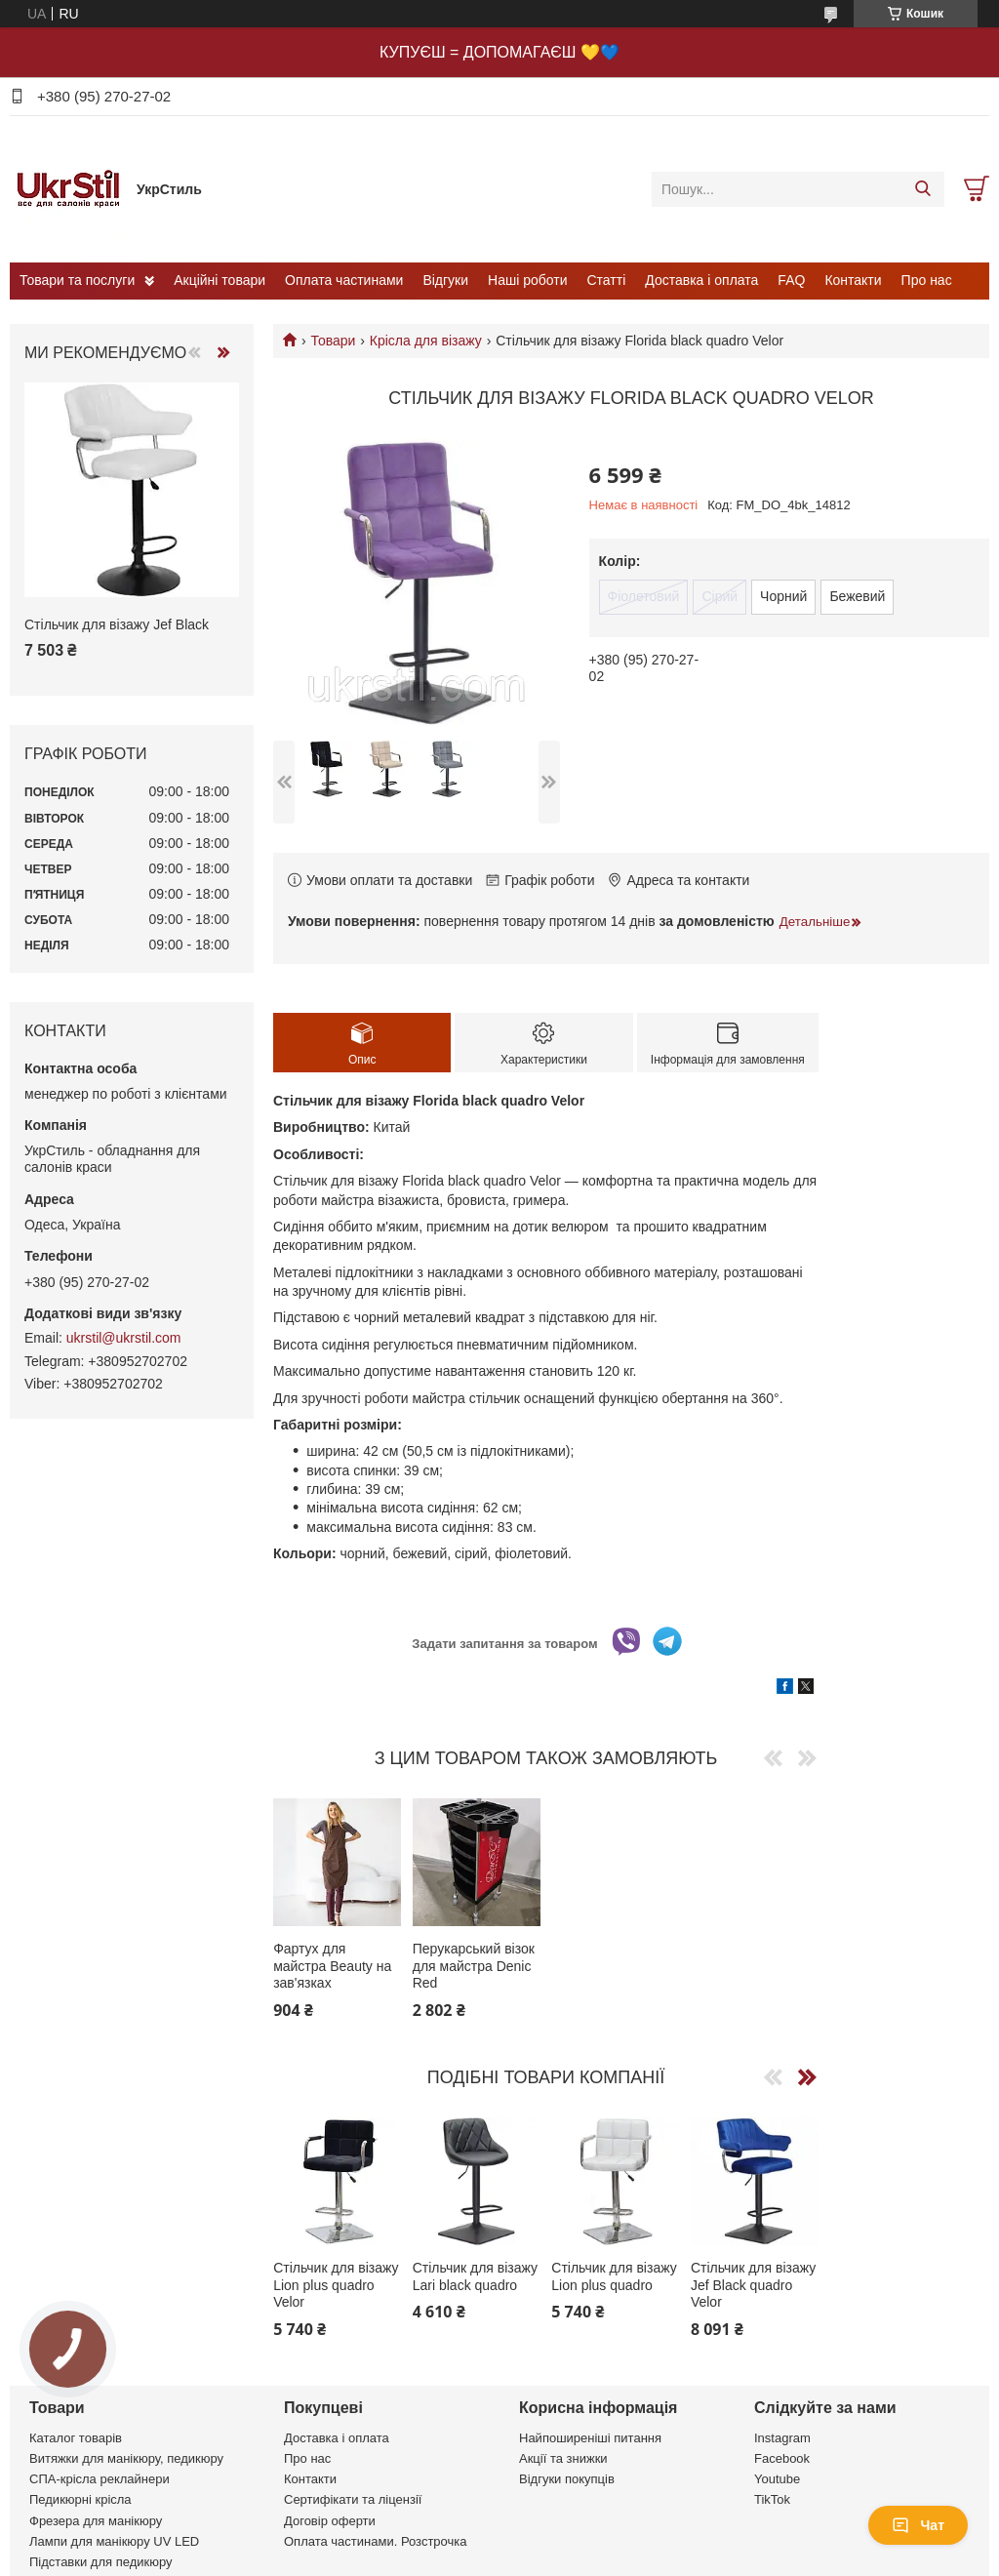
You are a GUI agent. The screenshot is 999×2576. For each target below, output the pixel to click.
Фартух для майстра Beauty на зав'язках (332, 1966)
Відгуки (445, 280)
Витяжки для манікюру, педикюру (126, 2458)
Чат (918, 2525)
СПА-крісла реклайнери (99, 2479)
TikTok (772, 2499)
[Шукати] (922, 189)
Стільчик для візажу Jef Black (116, 624)
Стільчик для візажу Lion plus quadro (613, 2276)
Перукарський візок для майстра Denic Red (474, 1966)
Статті (606, 280)
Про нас (926, 280)
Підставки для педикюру (101, 2562)
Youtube (777, 2479)
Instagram (782, 2438)
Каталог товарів (75, 2438)
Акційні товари (219, 280)
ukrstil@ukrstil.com (123, 1338)
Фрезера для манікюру (95, 2521)
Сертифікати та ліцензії (352, 2499)
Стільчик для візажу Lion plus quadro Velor (335, 2285)
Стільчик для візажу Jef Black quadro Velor (753, 2285)
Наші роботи (527, 280)
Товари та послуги (77, 280)
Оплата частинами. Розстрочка (375, 2541)
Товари (332, 340)
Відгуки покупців (567, 2479)
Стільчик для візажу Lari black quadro (475, 2276)
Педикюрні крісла (80, 2499)
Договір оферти (330, 2521)
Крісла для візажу (426, 340)
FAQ (791, 280)
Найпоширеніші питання (590, 2438)
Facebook (782, 2458)
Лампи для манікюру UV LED (114, 2541)
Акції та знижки (563, 2458)
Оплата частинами (344, 280)
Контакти (852, 280)
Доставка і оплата (701, 280)
